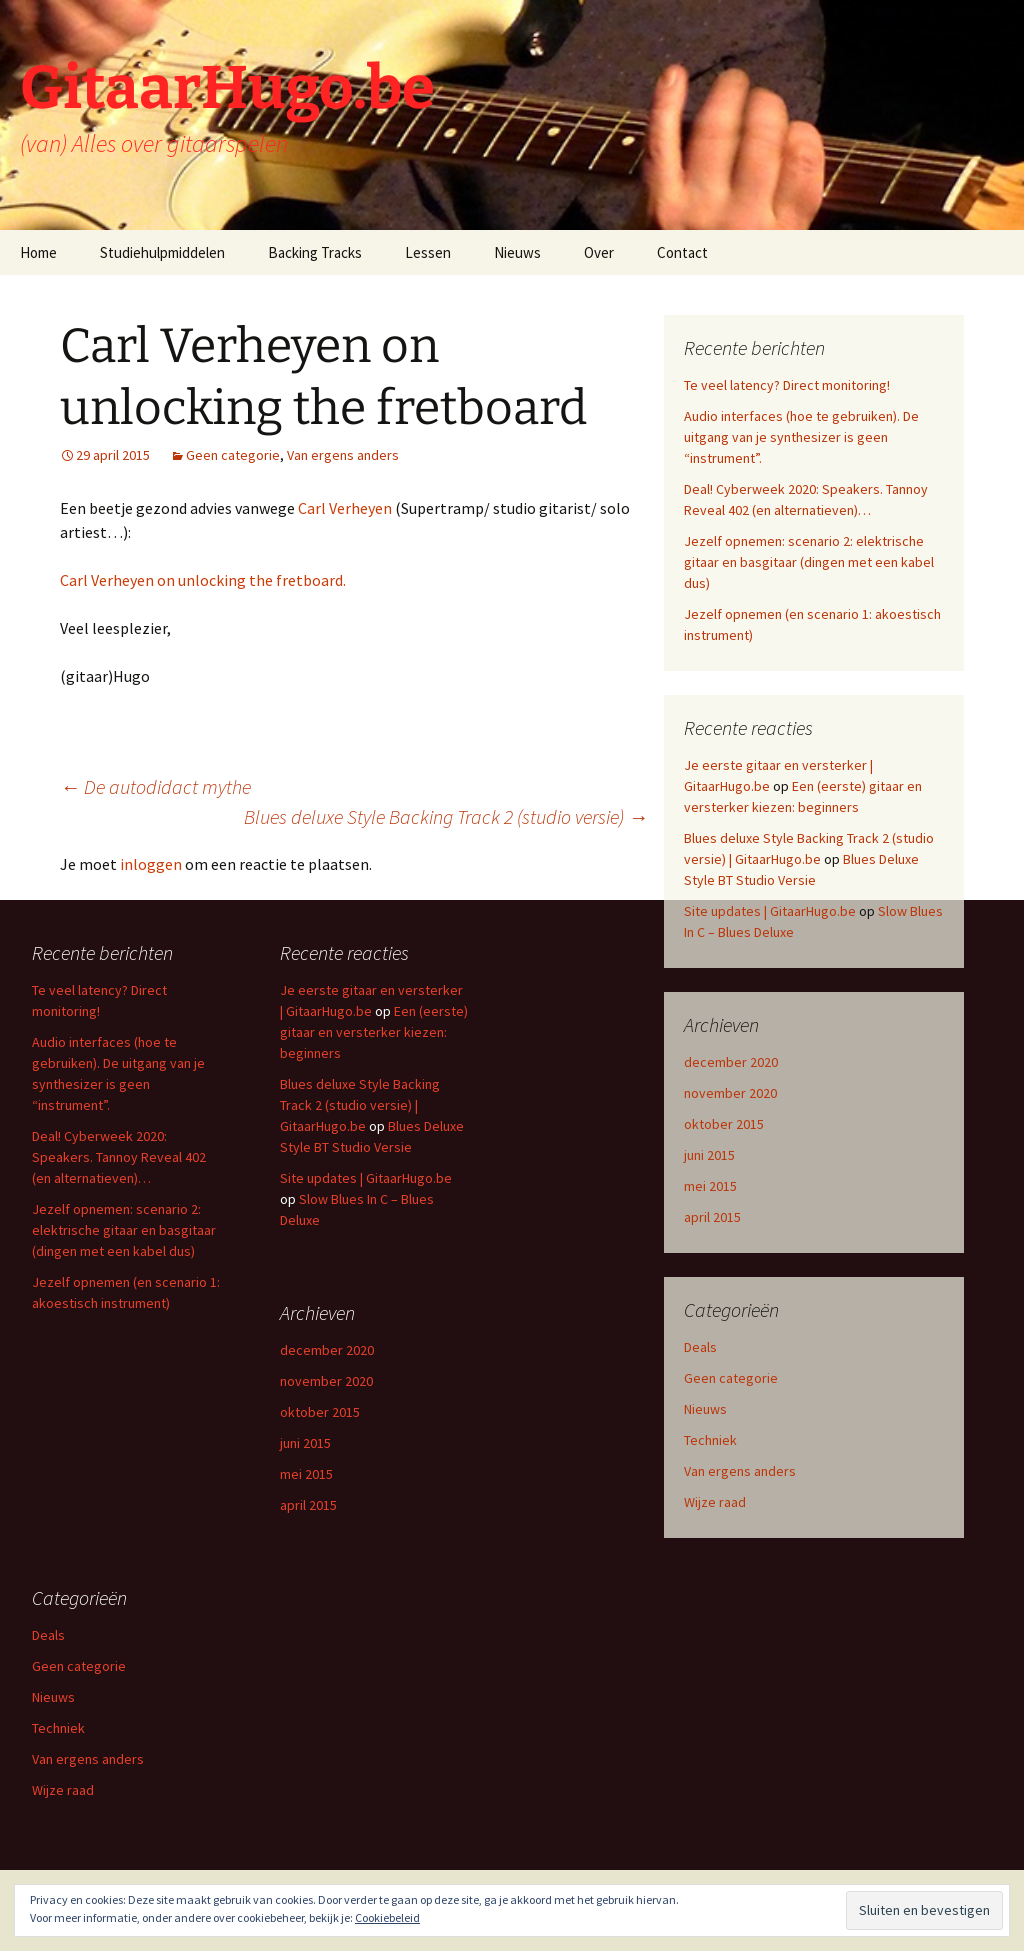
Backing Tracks (315, 252)
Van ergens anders (343, 455)
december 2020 (731, 1062)
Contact (682, 252)
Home (38, 252)
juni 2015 (709, 1155)
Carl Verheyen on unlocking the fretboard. (203, 580)
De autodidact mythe (155, 786)
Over (599, 252)
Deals (700, 1347)
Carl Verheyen (345, 508)
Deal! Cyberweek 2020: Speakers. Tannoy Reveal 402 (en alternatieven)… (119, 1157)
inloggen (151, 864)
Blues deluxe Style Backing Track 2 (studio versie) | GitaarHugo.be (360, 1105)
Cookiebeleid (387, 1917)
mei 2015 (710, 1186)
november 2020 (730, 1093)
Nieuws (517, 252)
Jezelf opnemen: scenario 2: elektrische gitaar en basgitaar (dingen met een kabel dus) (809, 562)
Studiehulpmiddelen (162, 252)
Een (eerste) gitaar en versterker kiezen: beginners (374, 1032)
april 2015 (712, 1217)
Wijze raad (715, 1502)
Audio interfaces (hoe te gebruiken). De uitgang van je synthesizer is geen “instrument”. (801, 437)
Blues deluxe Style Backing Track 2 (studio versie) (446, 816)
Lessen (428, 252)
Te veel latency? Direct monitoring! (787, 385)
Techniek (710, 1440)
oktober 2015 (724, 1124)
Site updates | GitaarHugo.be (770, 911)
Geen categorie (233, 455)
